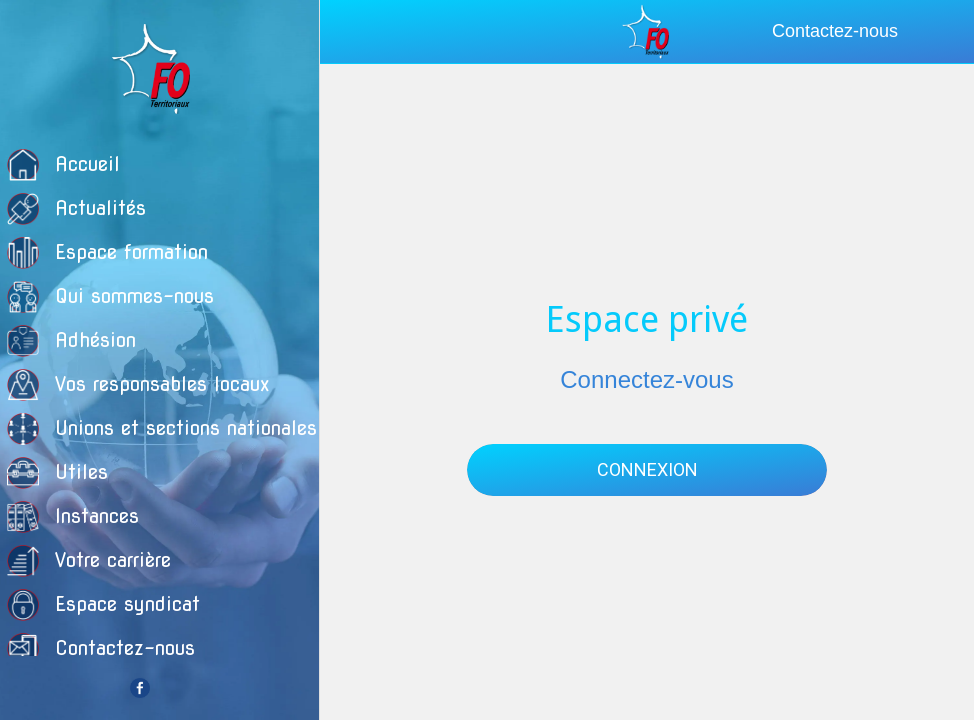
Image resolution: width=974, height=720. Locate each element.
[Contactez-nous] (843, 31)
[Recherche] (942, 32)
